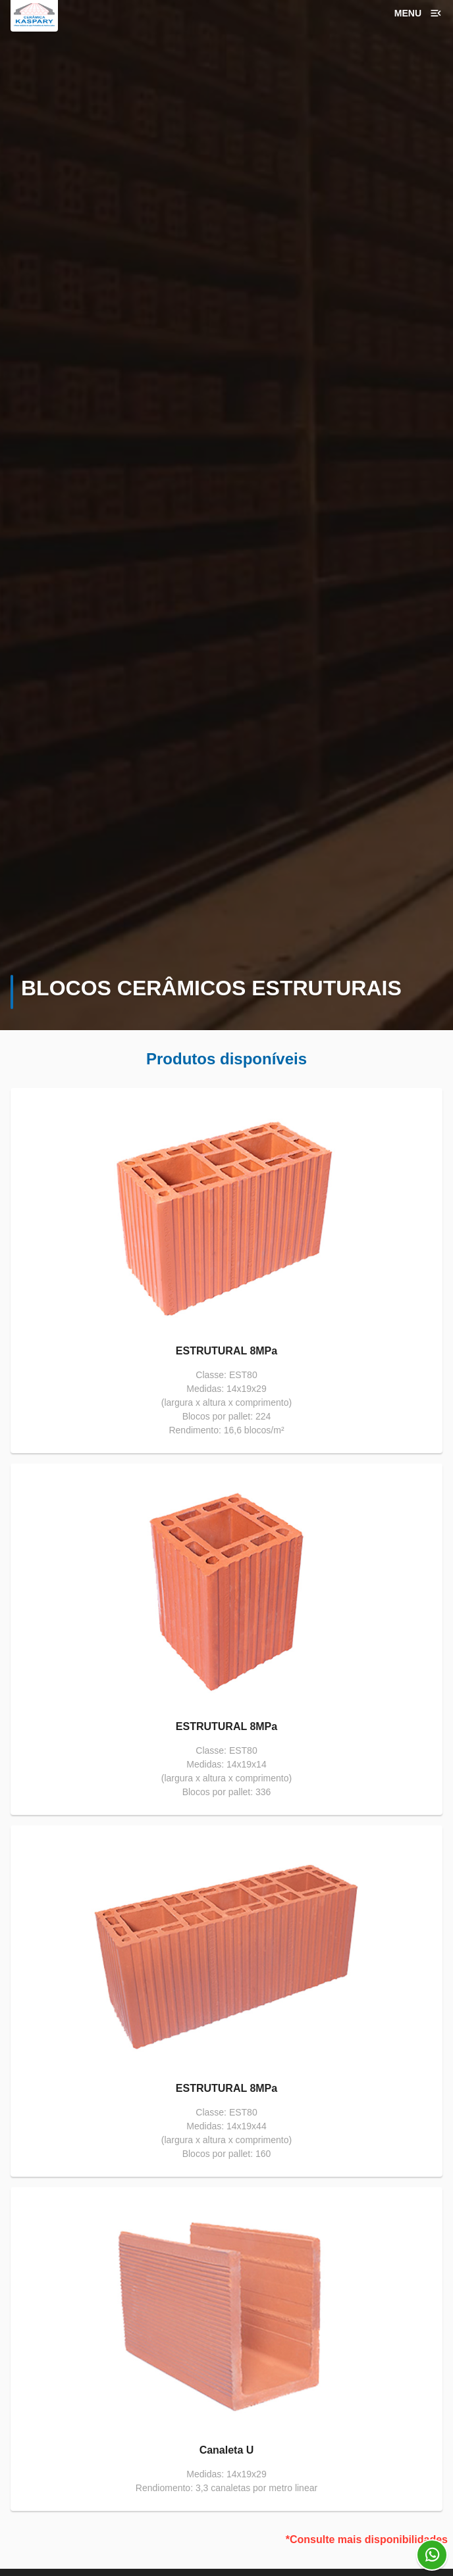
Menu (418, 13)
